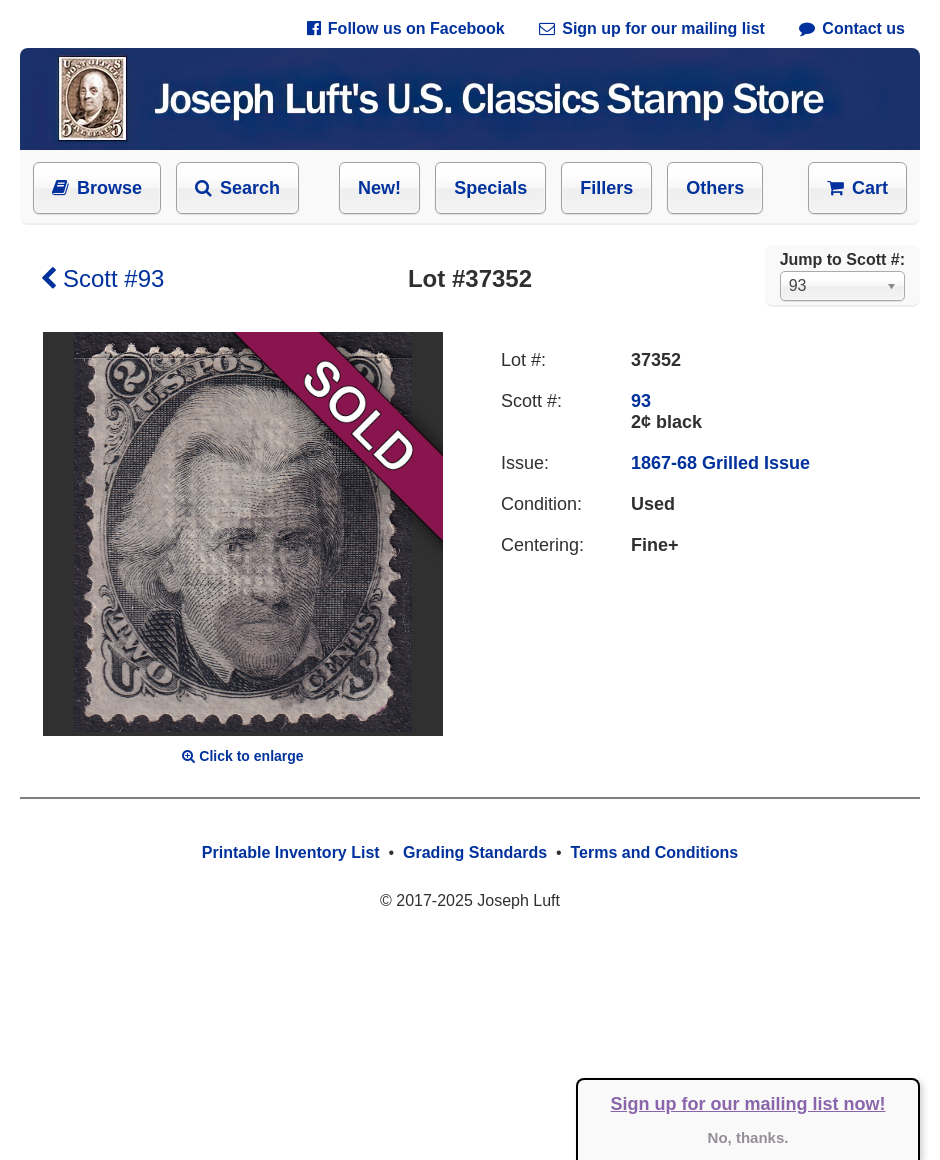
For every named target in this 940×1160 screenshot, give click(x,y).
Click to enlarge (242, 756)
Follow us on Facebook (406, 28)
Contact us (852, 28)
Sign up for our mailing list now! (748, 1104)
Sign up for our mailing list (652, 28)
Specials (490, 188)
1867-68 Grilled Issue (720, 463)
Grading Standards (475, 852)
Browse (97, 188)
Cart (857, 188)
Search (237, 188)
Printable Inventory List (291, 852)
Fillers (606, 188)
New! (379, 188)
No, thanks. (748, 1137)
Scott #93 (102, 278)
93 (641, 401)
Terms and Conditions (654, 852)
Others (715, 188)
